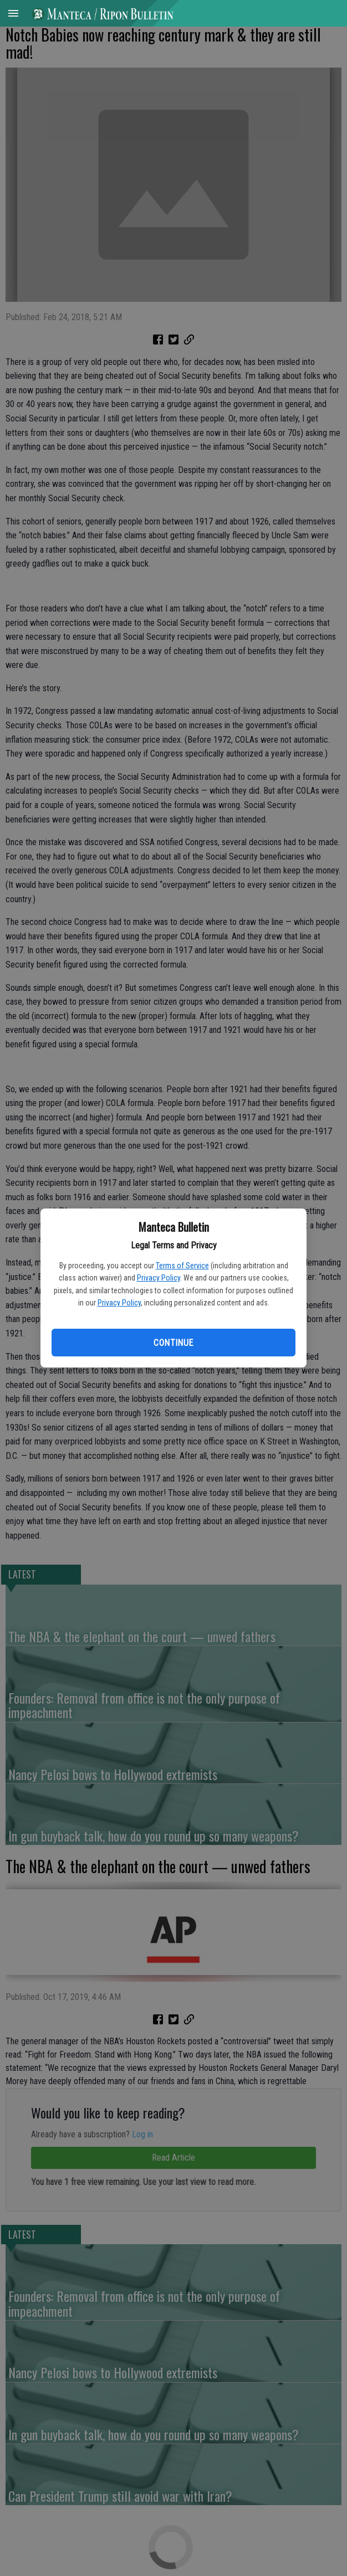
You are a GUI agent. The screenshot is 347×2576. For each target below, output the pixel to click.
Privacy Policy (158, 1277)
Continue (173, 1343)
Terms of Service (182, 1265)
